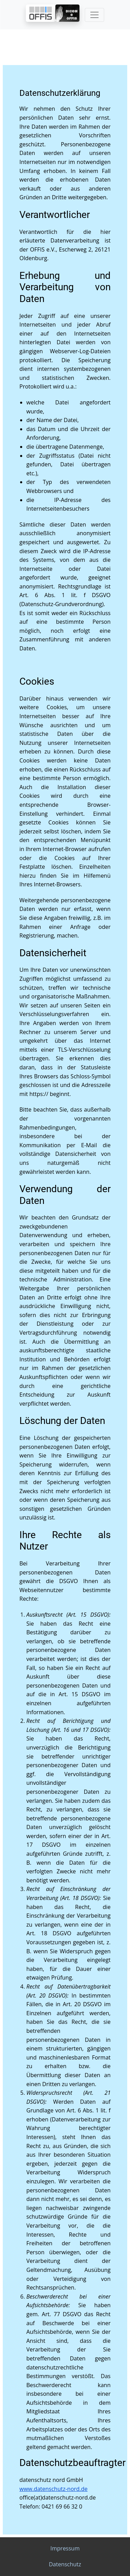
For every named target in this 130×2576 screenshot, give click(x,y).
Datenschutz (65, 2564)
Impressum (64, 2548)
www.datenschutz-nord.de (53, 2489)
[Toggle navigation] (94, 15)
